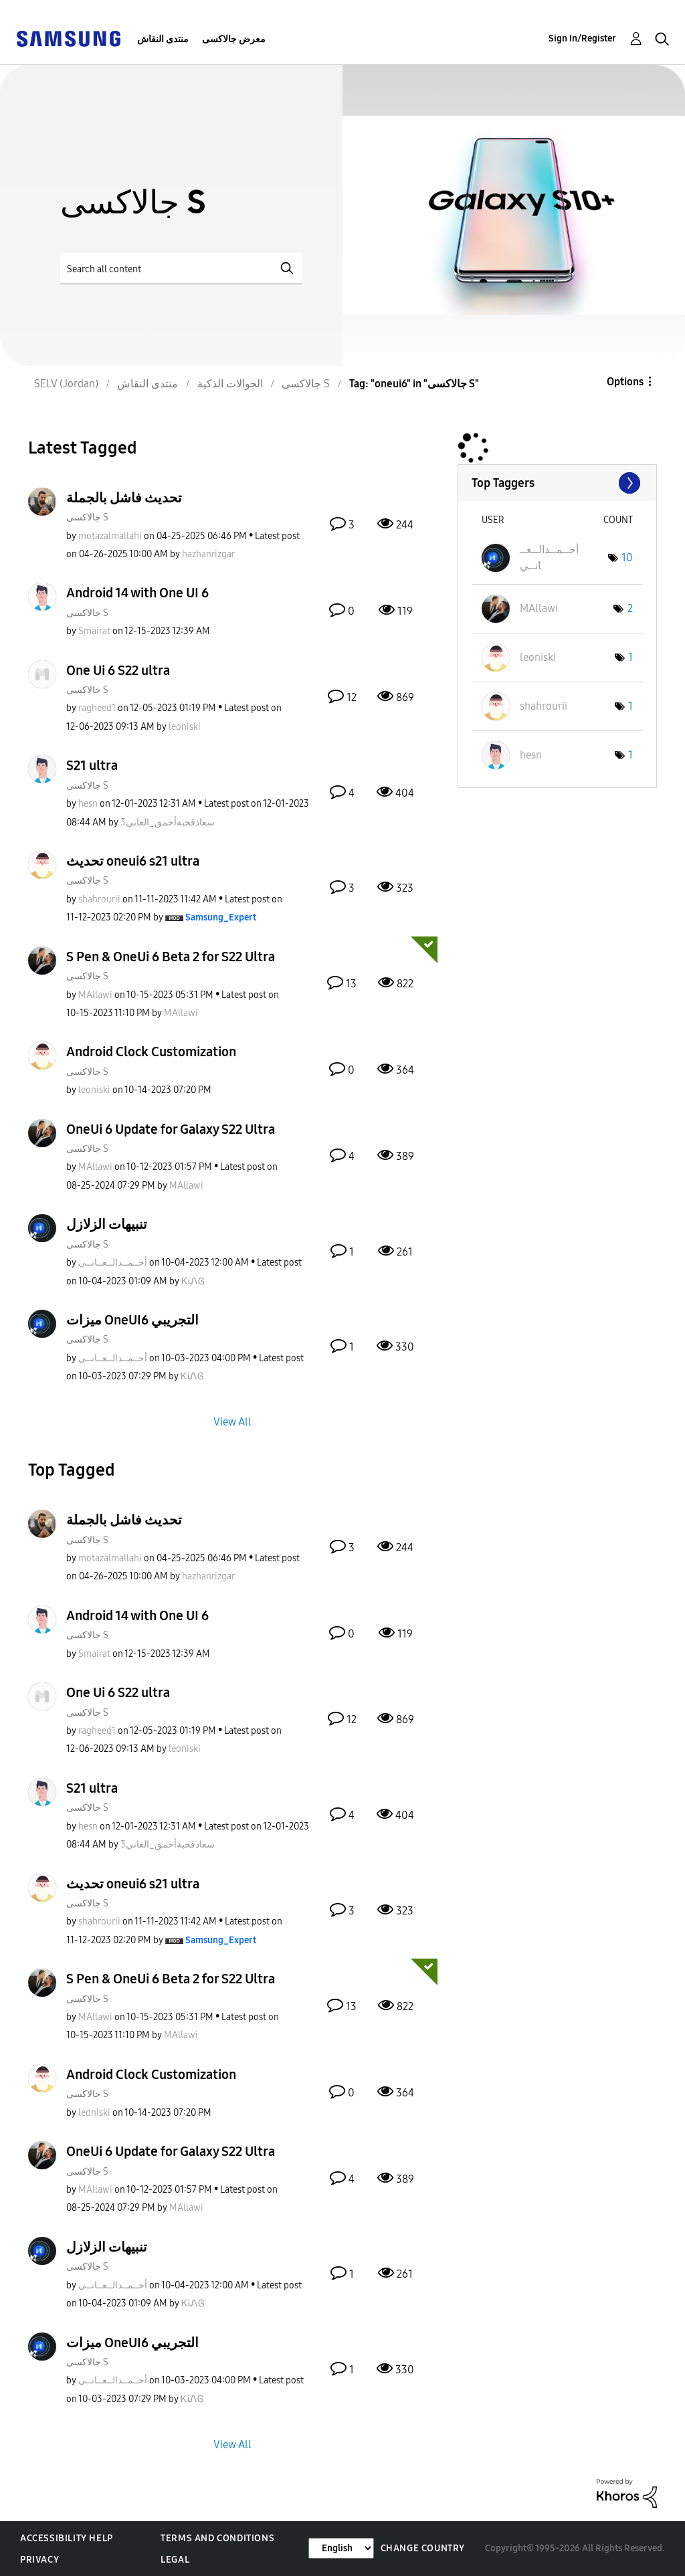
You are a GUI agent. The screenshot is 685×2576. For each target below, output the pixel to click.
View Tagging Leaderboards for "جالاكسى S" (557, 483)
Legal (175, 2559)
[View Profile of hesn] (88, 803)
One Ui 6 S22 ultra (118, 670)
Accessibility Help (66, 2538)
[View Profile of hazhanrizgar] (208, 554)
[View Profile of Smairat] (94, 631)
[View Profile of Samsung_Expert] (220, 917)
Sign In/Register (582, 38)
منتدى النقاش (163, 39)
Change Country (423, 2548)
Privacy (39, 2559)
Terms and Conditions (217, 2538)
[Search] (181, 268)
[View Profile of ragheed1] (97, 708)
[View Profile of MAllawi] (95, 995)
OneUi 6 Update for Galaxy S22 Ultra (170, 1129)
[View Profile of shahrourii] (99, 899)
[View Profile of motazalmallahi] (110, 536)
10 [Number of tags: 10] (627, 557)
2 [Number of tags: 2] (630, 608)
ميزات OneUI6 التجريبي (132, 1320)
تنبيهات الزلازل (106, 1224)
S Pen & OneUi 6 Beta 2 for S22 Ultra (170, 957)
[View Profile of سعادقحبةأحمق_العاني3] (167, 822)
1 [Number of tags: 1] (630, 657)
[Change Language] (341, 2548)
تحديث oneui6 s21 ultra (132, 861)
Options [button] (625, 381)
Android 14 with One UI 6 (137, 593)
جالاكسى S (87, 517)
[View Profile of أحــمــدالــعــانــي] (112, 1262)
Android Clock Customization (151, 1052)
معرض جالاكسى (234, 39)
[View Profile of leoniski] (185, 726)
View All (232, 1421)
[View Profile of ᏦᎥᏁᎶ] (193, 1281)
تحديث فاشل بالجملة (124, 498)
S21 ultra (92, 765)
